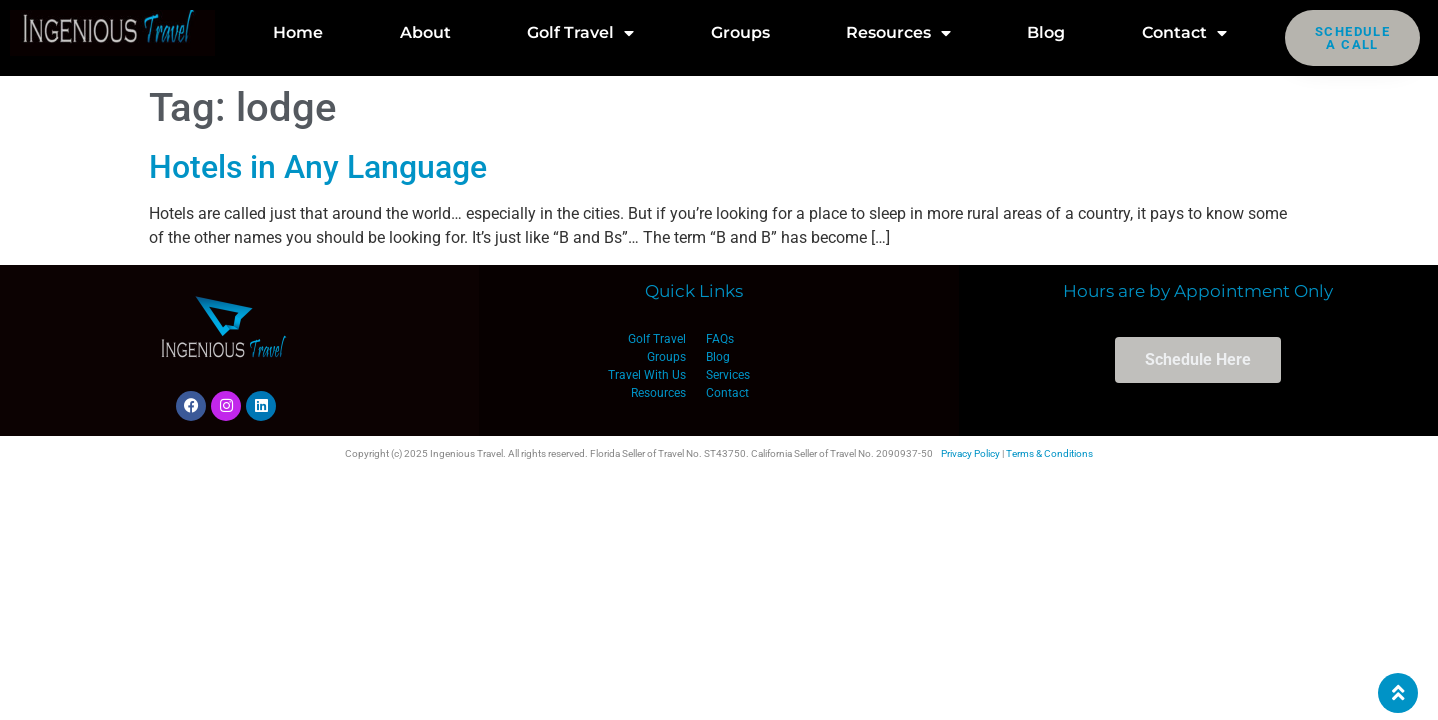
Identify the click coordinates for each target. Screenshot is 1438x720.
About (425, 32)
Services (728, 375)
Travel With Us (647, 375)
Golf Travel (580, 33)
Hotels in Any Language (318, 167)
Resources (898, 33)
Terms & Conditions (1049, 453)
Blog (1046, 32)
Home (298, 32)
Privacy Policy (970, 453)
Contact (1184, 33)
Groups (740, 32)
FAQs (720, 339)
